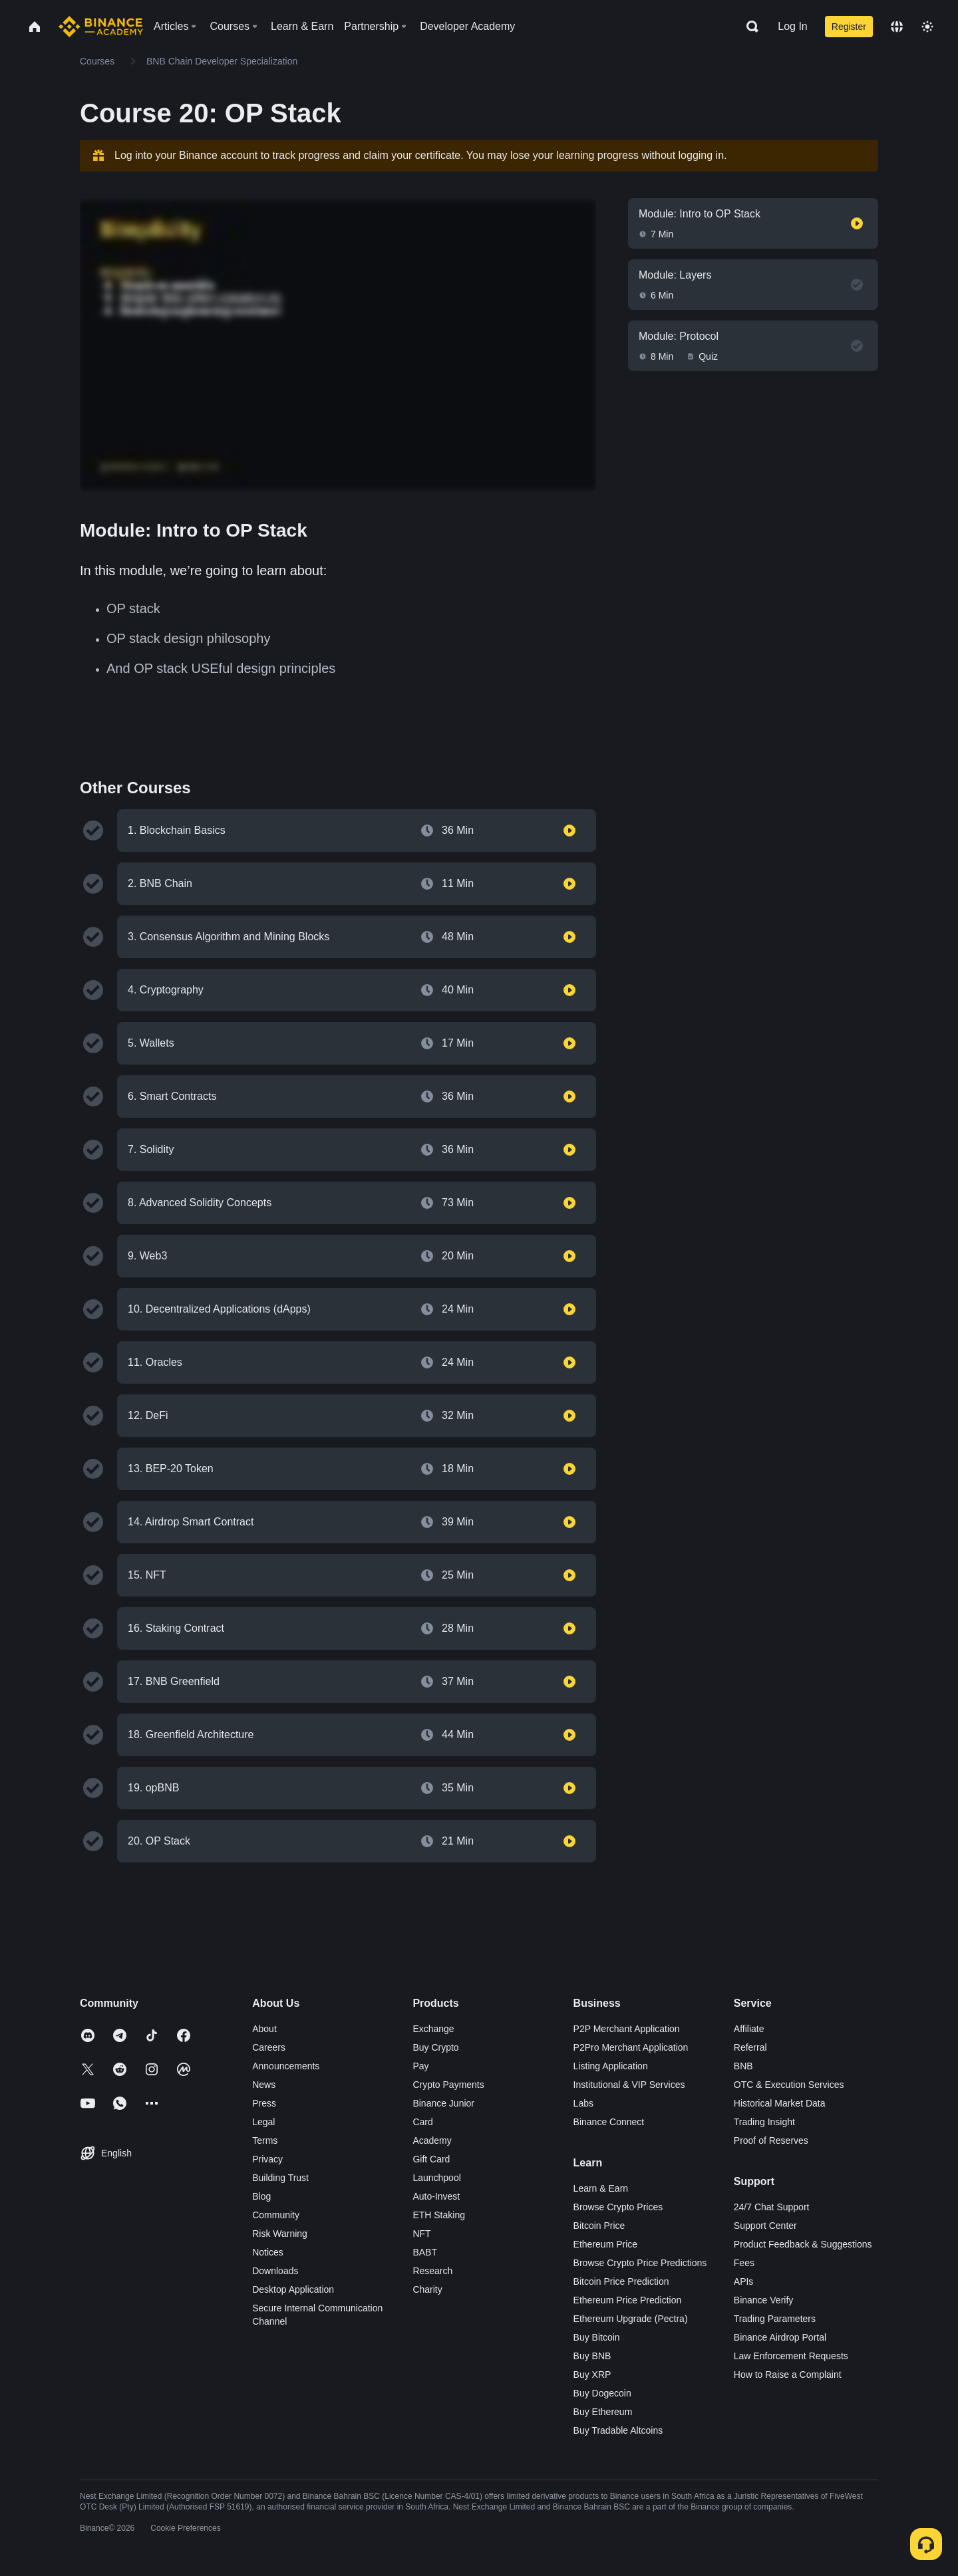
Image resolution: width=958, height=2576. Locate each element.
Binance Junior (443, 2103)
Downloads (275, 2270)
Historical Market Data (780, 2103)
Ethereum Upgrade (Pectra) (630, 2318)
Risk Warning (279, 2233)
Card (422, 2122)
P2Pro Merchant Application (631, 2047)
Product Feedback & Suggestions (803, 2244)
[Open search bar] (748, 27)
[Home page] (101, 26)
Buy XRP (592, 2374)
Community (275, 2215)
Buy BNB (592, 2356)
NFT (421, 2233)
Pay (420, 2066)
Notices (267, 2252)
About (264, 2028)
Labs (583, 2103)
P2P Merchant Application (626, 2028)
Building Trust (280, 2177)
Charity (427, 2289)
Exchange (433, 2028)
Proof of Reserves (771, 2140)
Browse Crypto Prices (618, 2207)
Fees (744, 2262)
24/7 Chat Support (772, 2207)
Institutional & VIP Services (629, 2084)
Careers (268, 2047)
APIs (744, 2281)
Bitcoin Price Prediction (621, 2281)
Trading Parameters (775, 2318)
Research (432, 2270)
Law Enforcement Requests (791, 2356)
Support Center (765, 2225)
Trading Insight (764, 2122)
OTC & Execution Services (789, 2084)
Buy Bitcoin (596, 2337)
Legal (263, 2122)
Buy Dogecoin (602, 2393)
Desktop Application (293, 2289)
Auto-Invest (436, 2196)
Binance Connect (609, 2122)
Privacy (267, 2159)
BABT (424, 2252)
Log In (792, 26)
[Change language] (897, 27)
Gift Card (431, 2159)
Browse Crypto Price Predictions (640, 2262)
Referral (750, 2047)
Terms (264, 2140)
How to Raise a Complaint (788, 2374)
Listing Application (610, 2066)
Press (264, 2103)
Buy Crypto (435, 2047)
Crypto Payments (448, 2084)
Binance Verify (764, 2300)
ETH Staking (438, 2215)
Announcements (285, 2066)
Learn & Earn (601, 2188)
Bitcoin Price (599, 2225)
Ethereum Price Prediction (627, 2300)
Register (849, 26)
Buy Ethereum (603, 2411)
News (263, 2084)
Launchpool (436, 2177)
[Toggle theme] (927, 26)
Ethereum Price (605, 2244)
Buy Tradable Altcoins (618, 2430)
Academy (431, 2140)
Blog (261, 2196)
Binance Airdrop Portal (780, 2337)
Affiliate (749, 2028)
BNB (743, 2066)
